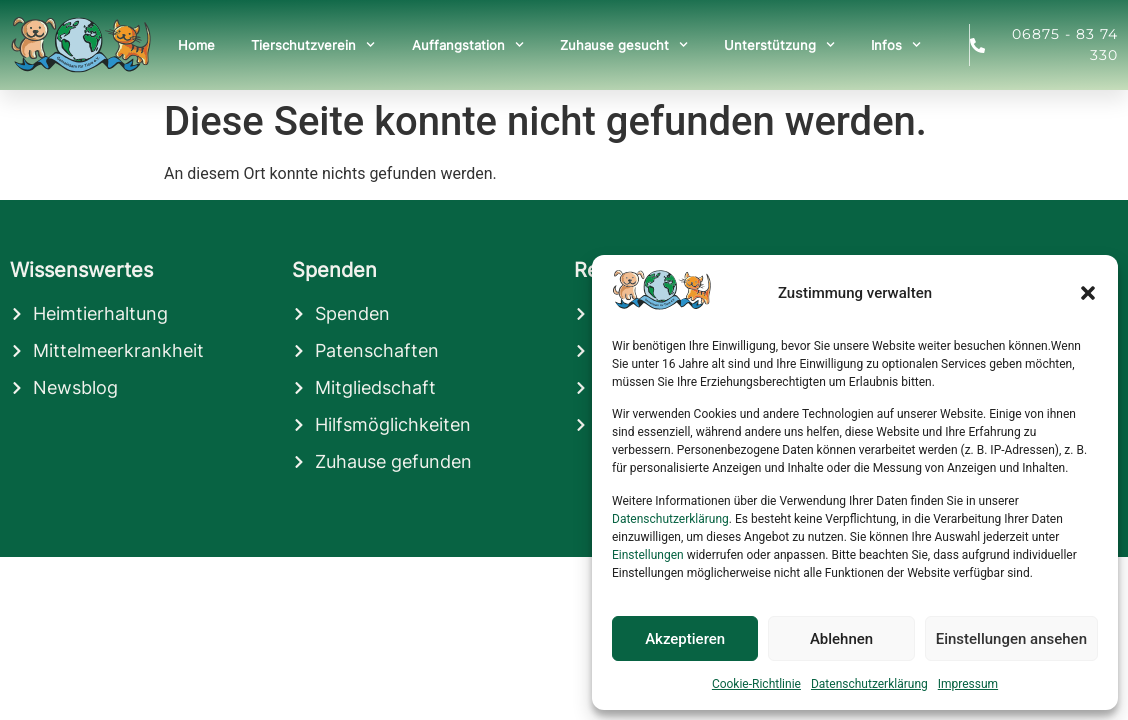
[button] (1088, 293)
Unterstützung (779, 44)
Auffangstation (468, 44)
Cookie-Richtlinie (756, 684)
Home (196, 45)
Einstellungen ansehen (1011, 639)
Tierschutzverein (313, 44)
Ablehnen (841, 639)
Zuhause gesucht (624, 44)
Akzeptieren (685, 639)
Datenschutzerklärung (670, 519)
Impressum (968, 684)
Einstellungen (648, 555)
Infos (896, 44)
